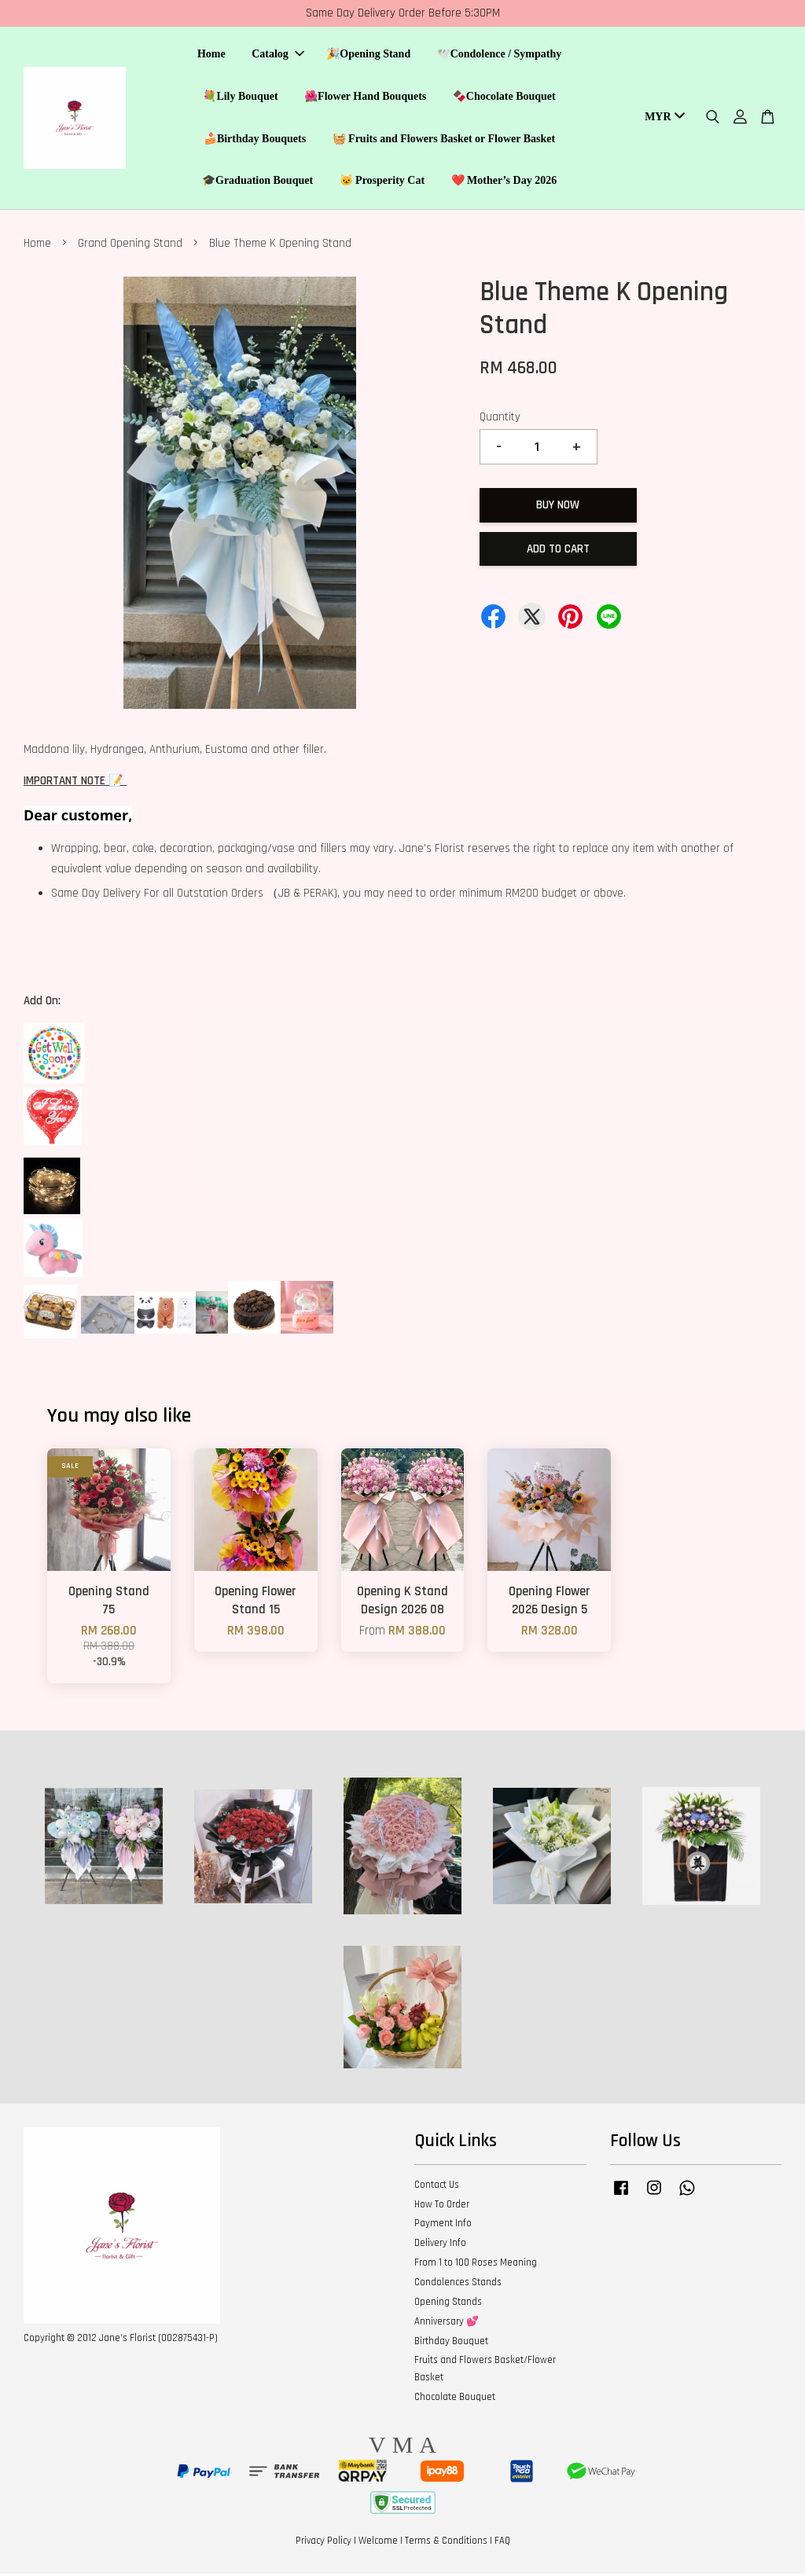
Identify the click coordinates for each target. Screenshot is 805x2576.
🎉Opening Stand (368, 55)
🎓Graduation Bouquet (257, 182)
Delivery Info (440, 2245)
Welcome (378, 2543)
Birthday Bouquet (451, 2343)
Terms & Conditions (446, 2543)
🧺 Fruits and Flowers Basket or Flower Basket (444, 139)
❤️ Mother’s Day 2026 (504, 182)
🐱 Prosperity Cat (382, 182)
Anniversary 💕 (446, 2323)
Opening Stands (448, 2304)
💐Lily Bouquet (240, 97)
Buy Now (557, 507)
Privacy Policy (323, 2543)
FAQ (502, 2543)
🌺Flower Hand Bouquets (365, 97)
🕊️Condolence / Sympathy (499, 55)
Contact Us (436, 2187)
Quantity (500, 419)
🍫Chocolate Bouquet (504, 97)
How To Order (441, 2206)
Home (211, 55)
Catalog (278, 55)
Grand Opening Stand (130, 245)
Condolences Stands (458, 2284)
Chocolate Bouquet (454, 2399)
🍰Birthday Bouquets (255, 139)
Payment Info (443, 2226)
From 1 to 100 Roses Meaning (475, 2265)
